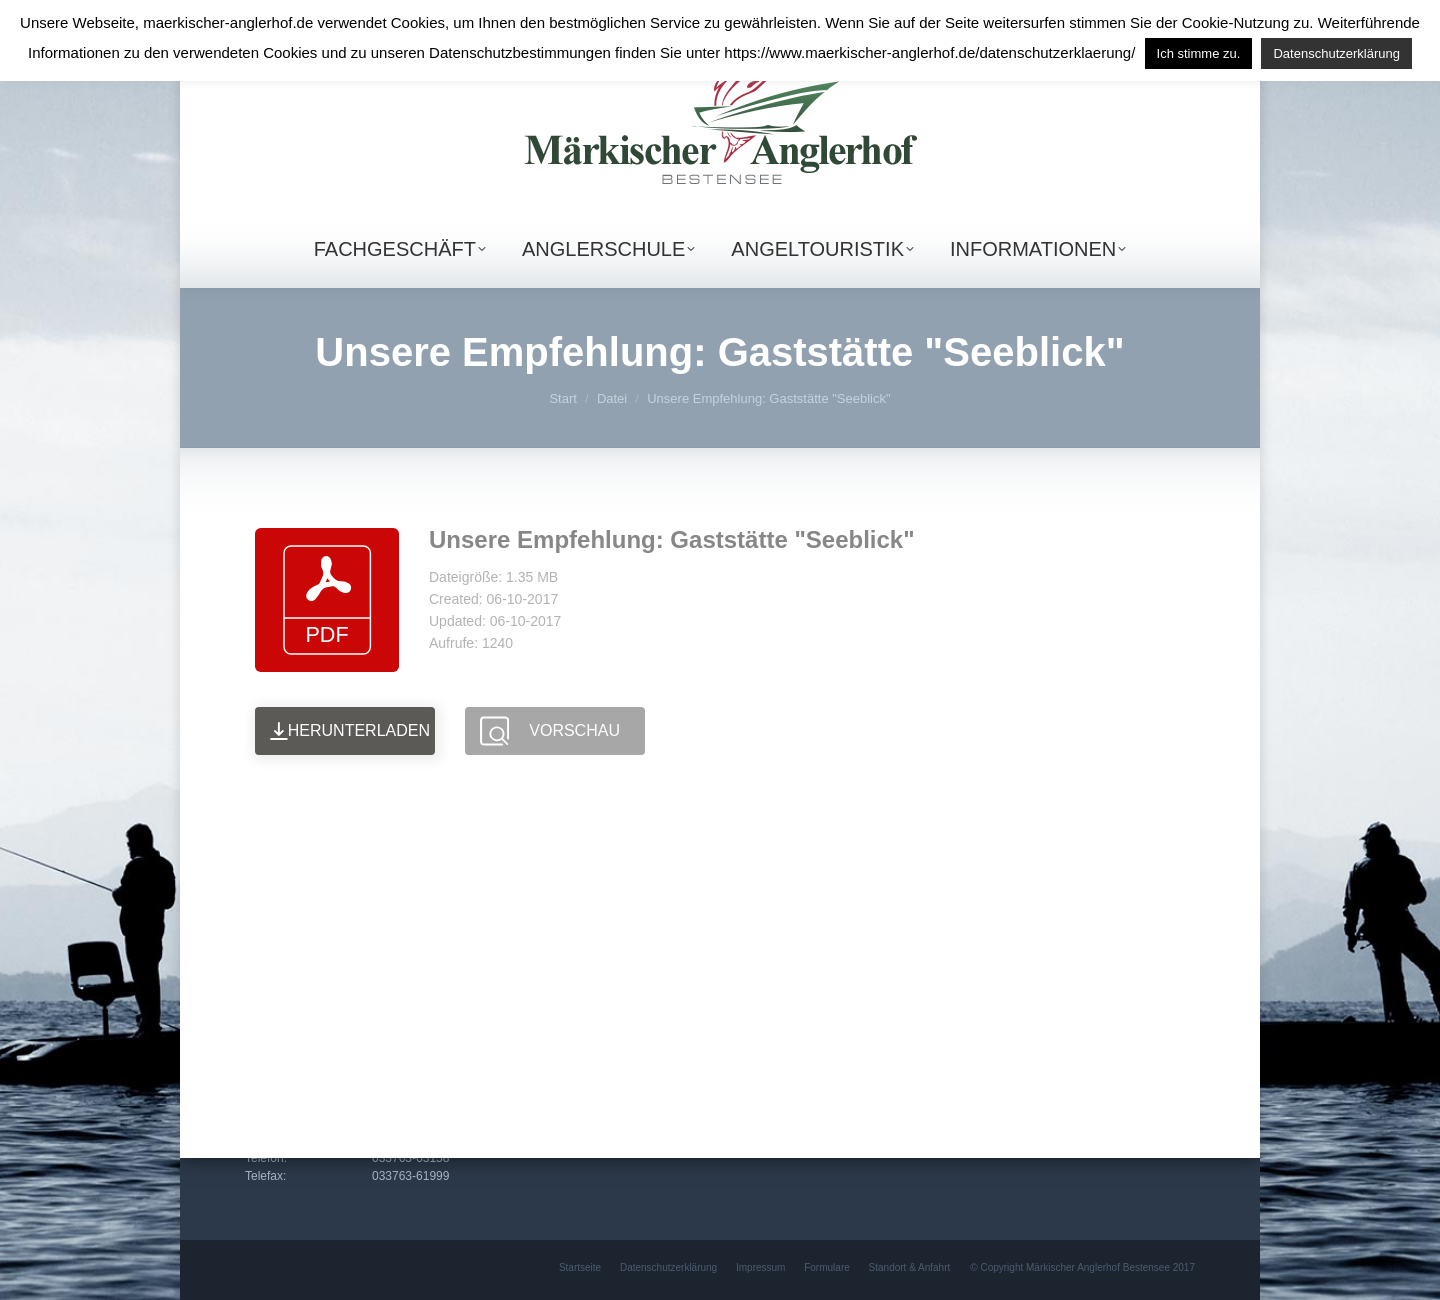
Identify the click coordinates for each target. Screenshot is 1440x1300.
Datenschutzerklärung (1336, 53)
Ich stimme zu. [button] (1199, 53)
